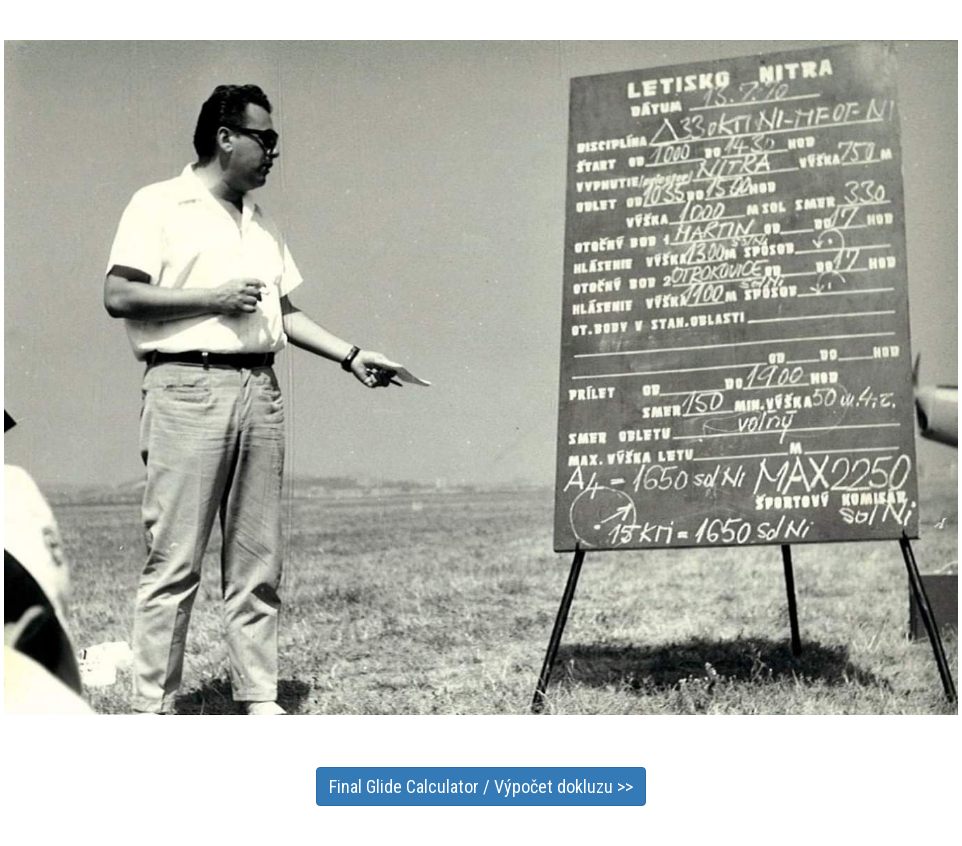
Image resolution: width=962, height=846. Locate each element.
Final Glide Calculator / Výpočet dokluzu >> (481, 786)
